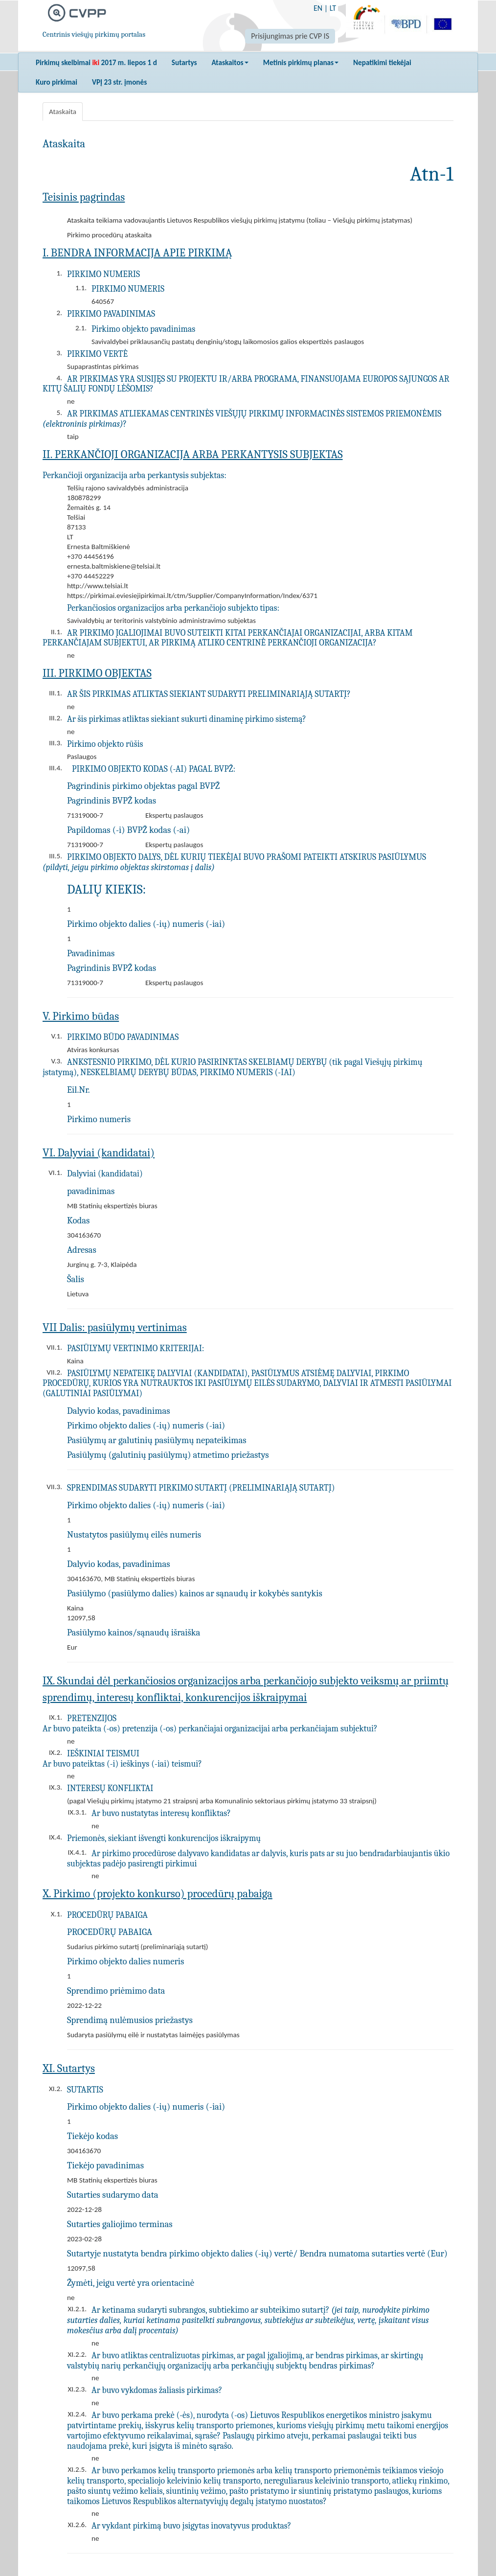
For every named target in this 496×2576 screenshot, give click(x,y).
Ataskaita (62, 111)
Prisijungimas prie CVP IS (290, 36)
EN (318, 8)
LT (333, 8)
